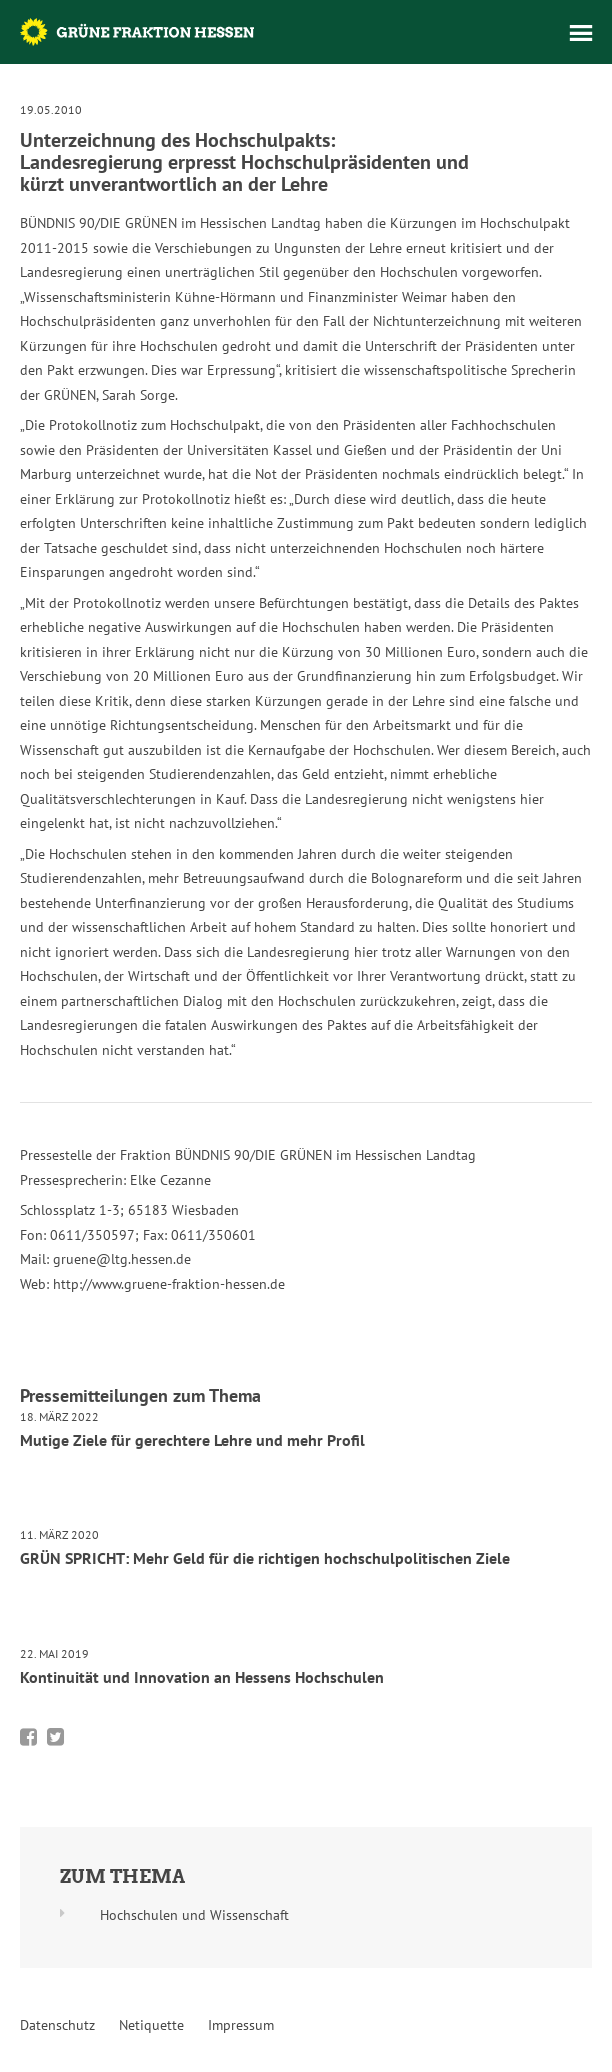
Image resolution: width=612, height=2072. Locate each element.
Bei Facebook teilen (28, 1737)
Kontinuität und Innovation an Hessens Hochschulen (202, 1677)
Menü (581, 33)
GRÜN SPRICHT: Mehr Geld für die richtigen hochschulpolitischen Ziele (265, 1558)
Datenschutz (57, 2025)
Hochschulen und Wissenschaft (194, 1915)
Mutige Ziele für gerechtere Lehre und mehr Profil (192, 1440)
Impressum (241, 2025)
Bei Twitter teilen (55, 1737)
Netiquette (151, 2025)
